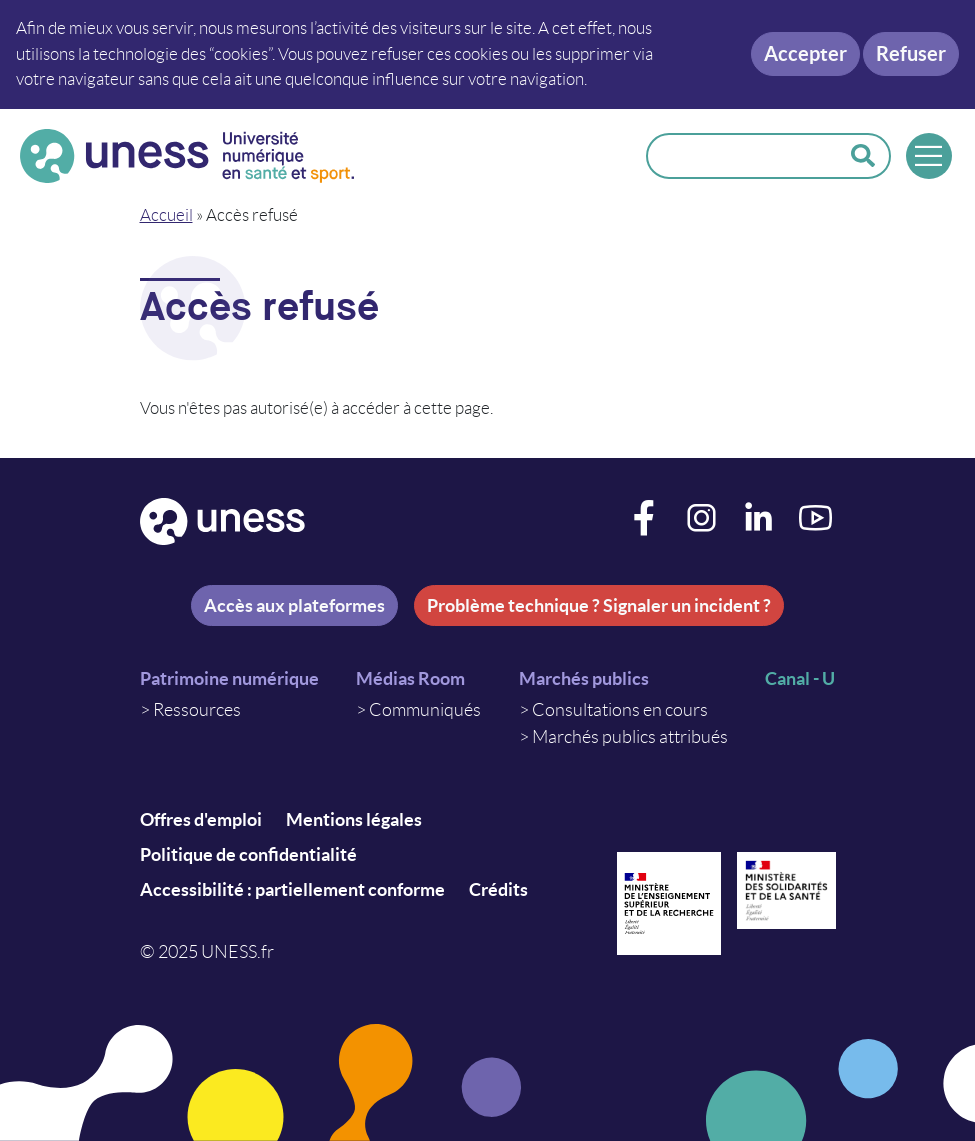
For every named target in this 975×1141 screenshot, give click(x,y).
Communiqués (425, 710)
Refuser (911, 53)
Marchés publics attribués (630, 737)
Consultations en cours (620, 710)
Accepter (805, 53)
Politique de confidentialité (248, 854)
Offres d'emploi (201, 819)
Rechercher (863, 156)
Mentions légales (354, 819)
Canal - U (800, 678)
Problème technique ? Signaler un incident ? (599, 605)
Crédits (498, 889)
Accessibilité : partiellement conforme (292, 889)
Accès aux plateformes (294, 605)
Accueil (166, 215)
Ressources (197, 710)
